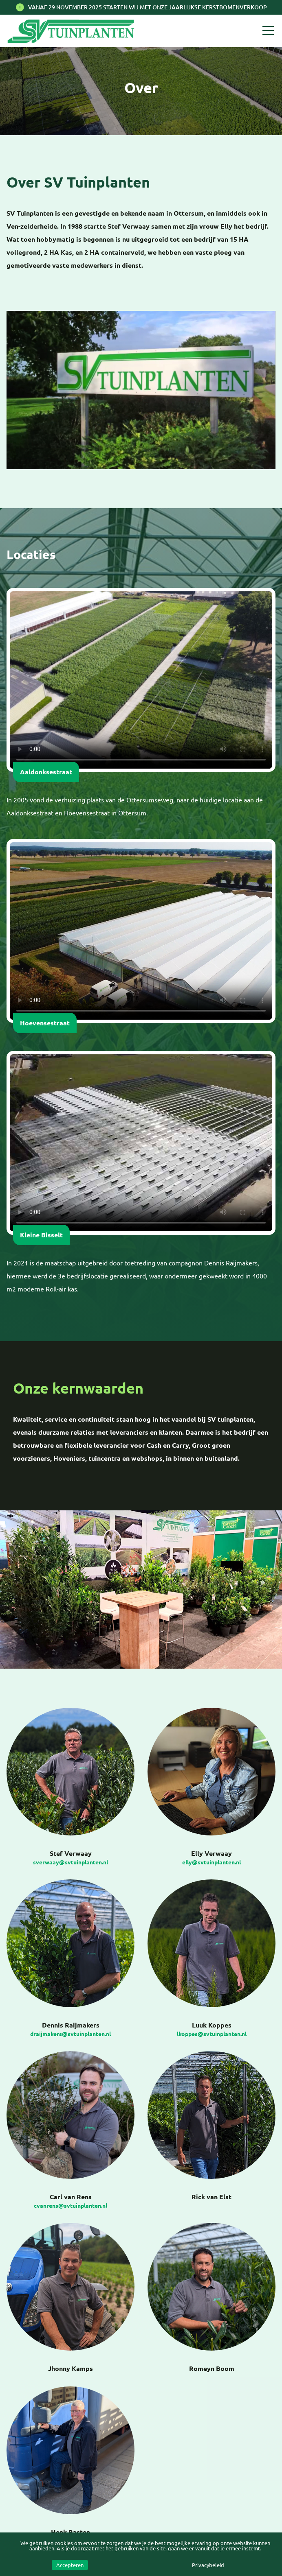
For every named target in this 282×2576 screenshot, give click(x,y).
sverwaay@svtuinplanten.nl (70, 1862)
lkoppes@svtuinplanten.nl (212, 2034)
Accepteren (70, 2565)
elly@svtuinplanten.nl (211, 1862)
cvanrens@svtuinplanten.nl (70, 2205)
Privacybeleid (208, 2565)
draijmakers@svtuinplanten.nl (70, 2034)
